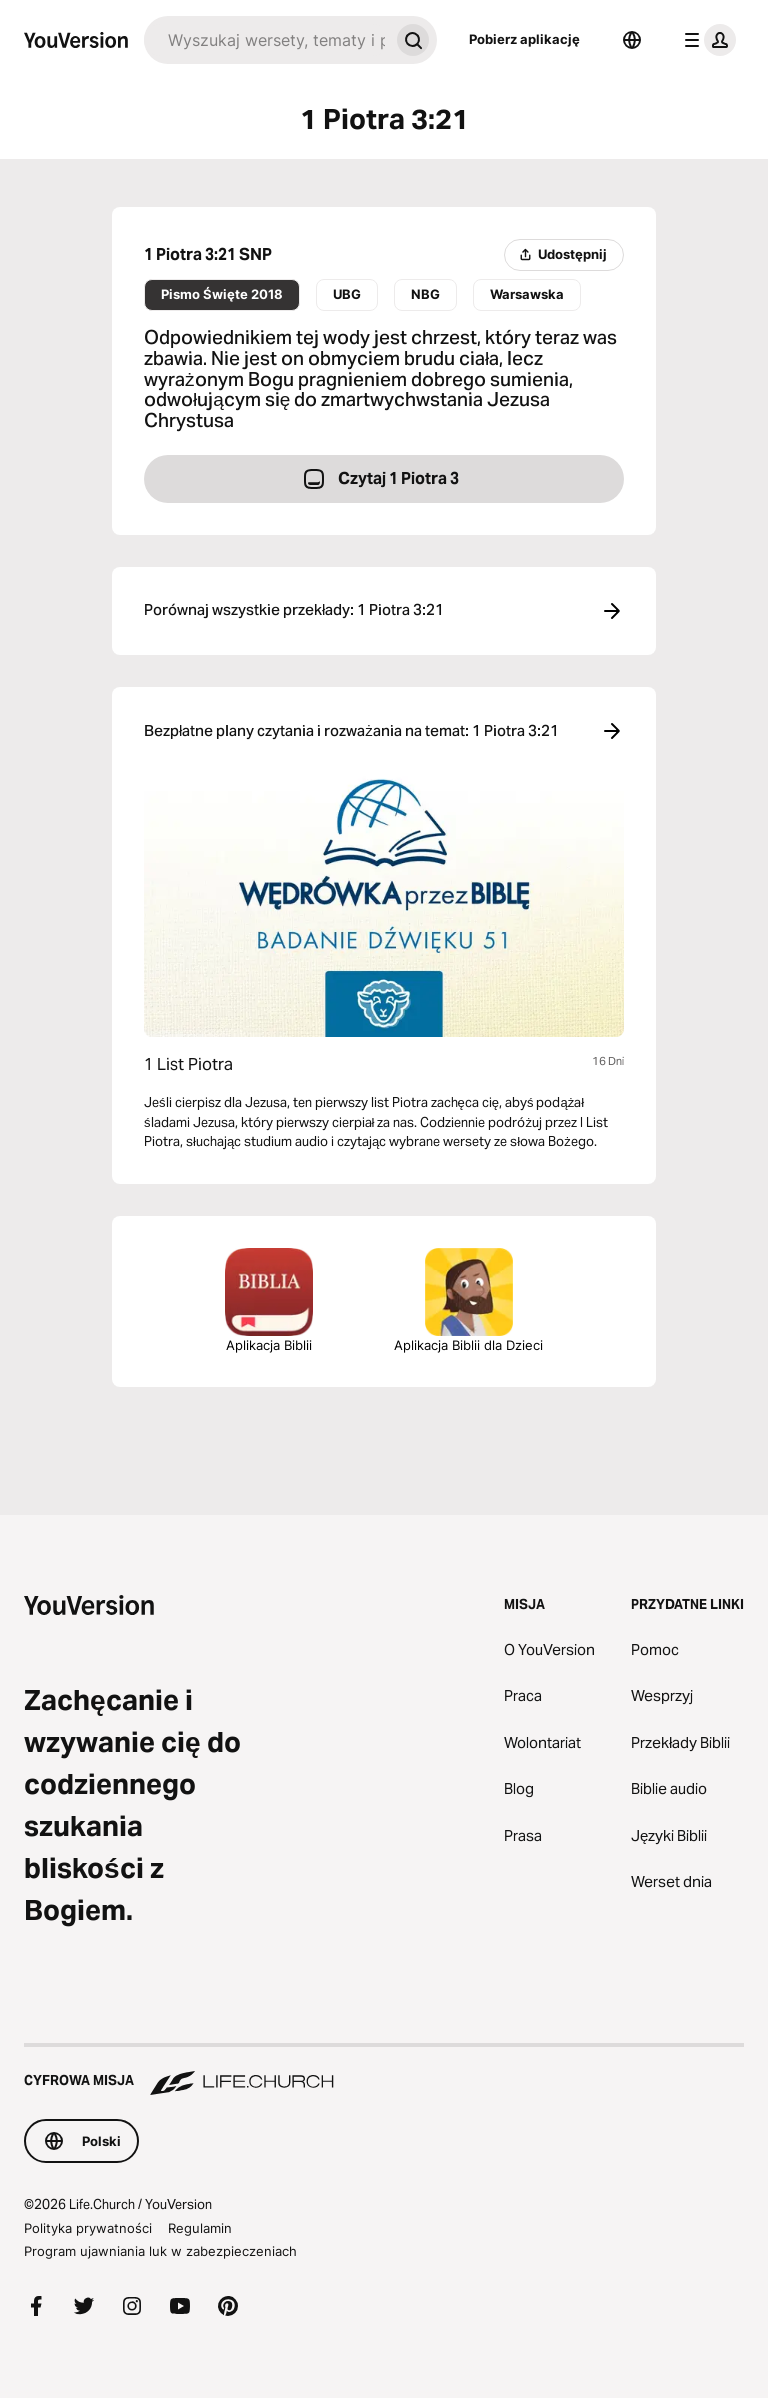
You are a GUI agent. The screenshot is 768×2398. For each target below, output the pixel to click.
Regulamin (200, 2228)
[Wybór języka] (632, 40)
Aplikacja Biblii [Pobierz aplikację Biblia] (269, 1300)
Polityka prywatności (88, 2228)
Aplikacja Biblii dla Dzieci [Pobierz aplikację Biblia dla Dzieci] (468, 1300)
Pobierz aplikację (524, 39)
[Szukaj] (266, 40)
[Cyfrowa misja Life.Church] (384, 2071)
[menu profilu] (706, 40)
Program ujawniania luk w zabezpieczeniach (160, 2251)
